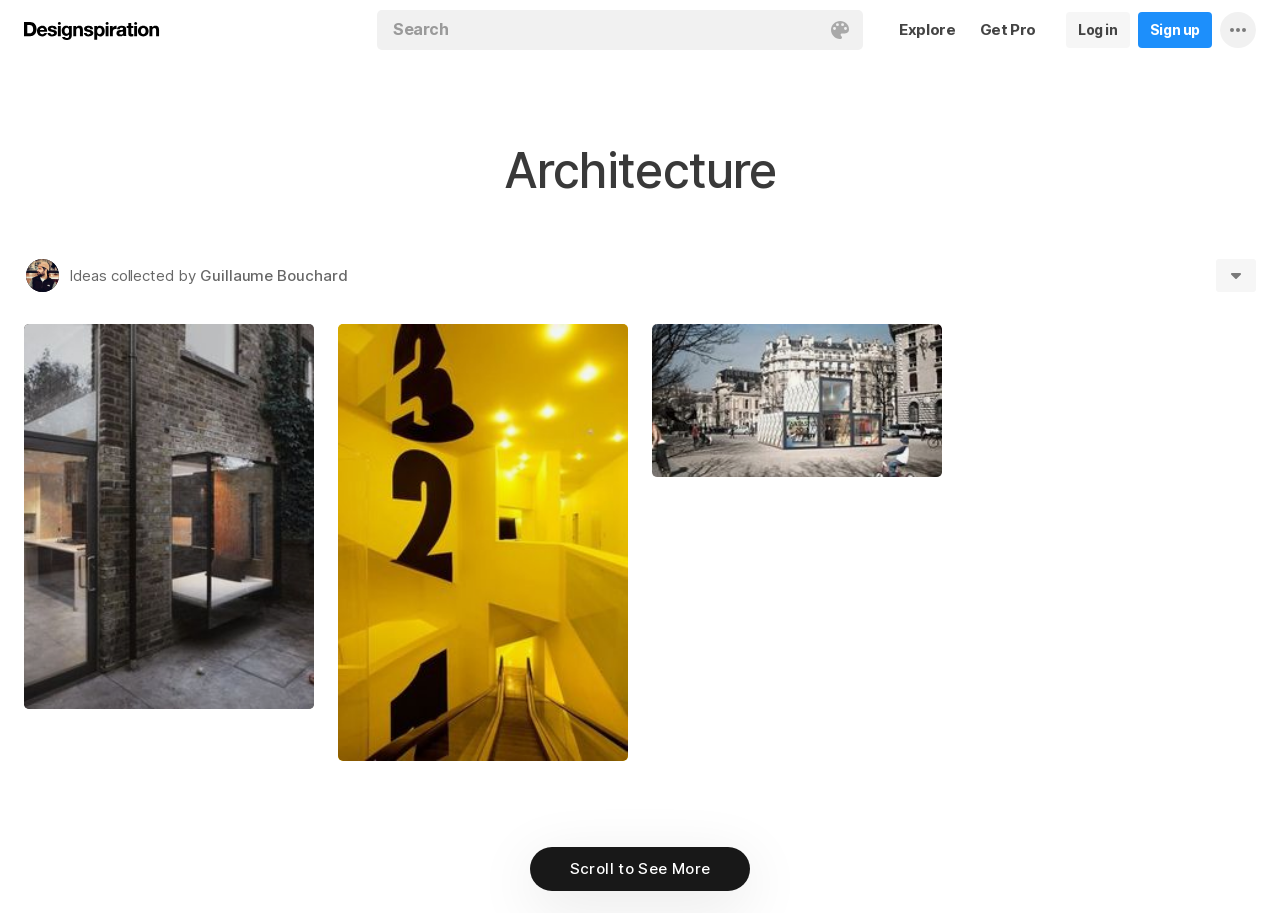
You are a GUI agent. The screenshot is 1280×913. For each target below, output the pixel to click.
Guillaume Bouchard (274, 275)
